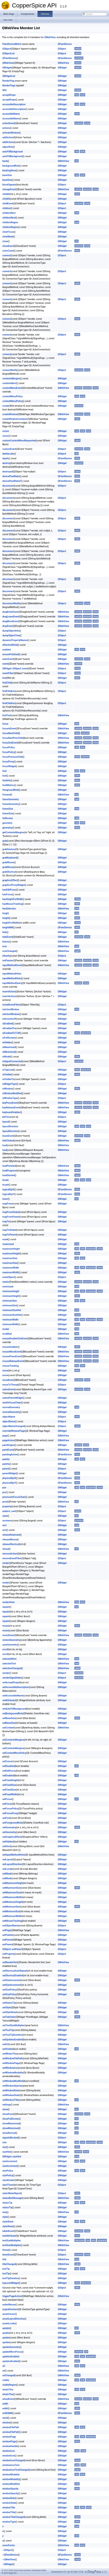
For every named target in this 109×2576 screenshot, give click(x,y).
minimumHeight (10, 1291)
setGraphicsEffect (11, 1837)
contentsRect (9, 383)
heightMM (7, 927)
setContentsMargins (13, 1739)
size (4, 2142)
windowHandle (10, 2446)
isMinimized (8, 1052)
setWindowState (10, 2095)
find (4, 678)
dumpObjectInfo (10, 630)
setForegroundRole (12, 1822)
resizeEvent (8, 1635)
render (5, 1563)
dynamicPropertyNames (15, 640)
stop (4, 2212)
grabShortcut (9, 871)
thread (5, 2250)
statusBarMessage (12, 2198)
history (6, 941)
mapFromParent (10, 1216)
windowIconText (10, 2465)
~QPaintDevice (10, 2554)
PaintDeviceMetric (12, 44)
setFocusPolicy (10, 1808)
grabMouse (8, 862)
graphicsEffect (10, 880)
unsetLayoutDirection (13, 2318)
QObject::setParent (12, 1949)
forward (6, 794)
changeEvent (9, 189)
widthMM (7, 2413)
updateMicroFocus (12, 2351)
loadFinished (9, 1166)
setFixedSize (9, 1785)
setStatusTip (9, 2002)
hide (4, 932)
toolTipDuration (10, 2278)
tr (3, 2287)
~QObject (7, 2550)
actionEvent (8, 123)
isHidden (7, 1042)
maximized (8, 1244)
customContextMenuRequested (19, 440)
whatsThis (7, 2389)
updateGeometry (11, 2347)
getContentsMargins (13, 832)
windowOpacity (10, 2488)
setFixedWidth (9, 1794)
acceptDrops (9, 95)
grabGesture (8, 849)
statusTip (7, 2202)
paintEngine (8, 1445)
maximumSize (9, 1258)
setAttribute (8, 1700)
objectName (8, 1416)
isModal (6, 1056)
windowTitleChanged (13, 2517)
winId (5, 2418)
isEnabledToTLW (11, 1033)
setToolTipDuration (12, 2034)
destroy (6, 463)
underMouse (9, 2304)
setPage (6, 1930)
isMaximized (9, 1047)
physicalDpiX (9, 1478)
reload (5, 1549)
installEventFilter (11, 1004)
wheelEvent (8, 2399)
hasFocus (7, 894)
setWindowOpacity (12, 2085)
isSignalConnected (12, 1061)
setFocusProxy (10, 1813)
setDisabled (8, 1766)
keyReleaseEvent (11, 1107)
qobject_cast (9, 1511)
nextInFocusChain (11, 1402)
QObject (6, 48)
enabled (6, 649)
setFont (6, 1818)
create (5, 405)
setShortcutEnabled (12, 1975)
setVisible (7, 2049)
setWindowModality (12, 2072)
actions (6, 128)
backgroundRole (10, 165)
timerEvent (8, 2254)
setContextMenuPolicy (14, 1753)
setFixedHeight (10, 1780)
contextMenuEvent (12, 388)
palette (6, 1459)
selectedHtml (9, 1658)
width (5, 2403)
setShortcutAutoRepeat (14, 1970)
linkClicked (8, 1140)
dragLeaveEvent (10, 616)
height (5, 913)
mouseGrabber (10, 1347)
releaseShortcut (10, 1544)
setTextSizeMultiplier (13, 2025)
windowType (8, 2521)
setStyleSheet (9, 2012)
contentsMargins (11, 378)
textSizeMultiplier (11, 2240)
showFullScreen (10, 2118)
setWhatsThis (9, 2053)
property (6, 1506)
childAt (6, 194)
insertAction (8, 991)
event (5, 663)
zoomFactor (8, 2545)
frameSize (7, 808)
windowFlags (9, 2436)
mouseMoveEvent (11, 1351)
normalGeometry (11, 1407)
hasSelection (9, 908)
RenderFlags (8, 85)
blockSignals (9, 184)
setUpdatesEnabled (12, 2039)
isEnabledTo (8, 1028)
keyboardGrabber (11, 1112)
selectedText (9, 1663)
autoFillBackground (12, 151)
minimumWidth (10, 1319)
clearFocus (8, 231)
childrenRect (9, 213)
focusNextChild (10, 733)
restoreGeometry (11, 1640)
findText (6, 715)
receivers (7, 1520)
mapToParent (9, 1234)
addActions (8, 142)
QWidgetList (8, 76)
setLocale (7, 1869)
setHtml (6, 1846)
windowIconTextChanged (15, 2469)
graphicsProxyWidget (13, 885)
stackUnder (8, 2180)
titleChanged (9, 2264)
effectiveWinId (9, 645)
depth (5, 458)
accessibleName (11, 113)
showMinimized (10, 2128)
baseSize (7, 175)
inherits (6, 955)
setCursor (7, 1761)
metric (5, 1281)
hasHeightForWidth (12, 899)
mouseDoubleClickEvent (15, 1338)
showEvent (8, 2114)
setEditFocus (9, 1770)
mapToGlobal (9, 1230)
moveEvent (8, 1380)
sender (6, 1673)
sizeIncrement (9, 2161)
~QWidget (7, 2564)
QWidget (6, 67)
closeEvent (8, 246)
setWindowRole (10, 2090)
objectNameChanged (13, 1426)
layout (5, 1121)
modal (5, 1329)
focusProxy (8, 761)
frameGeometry (10, 799)
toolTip (6, 2268)
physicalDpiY (9, 1482)
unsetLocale (8, 2323)
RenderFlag (8, 80)
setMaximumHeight (12, 1883)
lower (5, 1199)
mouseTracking (10, 1365)
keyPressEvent (10, 1102)
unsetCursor (8, 2314)
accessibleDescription (14, 104)
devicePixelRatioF (11, 481)
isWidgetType (9, 1084)
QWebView (49, 37)
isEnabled (7, 1023)
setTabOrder (8, 2017)
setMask (6, 1873)
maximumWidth (10, 1267)
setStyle (6, 2007)
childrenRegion (10, 222)
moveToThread (10, 1384)
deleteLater (8, 453)
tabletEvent (8, 2231)
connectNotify (9, 370)
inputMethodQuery (12, 983)
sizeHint (6, 2151)
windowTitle (8, 2507)
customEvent (9, 449)
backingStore (9, 170)
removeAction (9, 1553)
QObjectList (8, 53)
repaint (6, 1607)
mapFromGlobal (10, 1212)
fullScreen (7, 818)
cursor (5, 431)
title (4, 2259)
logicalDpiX (8, 1189)
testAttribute (9, 2235)
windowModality (10, 2474)
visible (5, 2380)
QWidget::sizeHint (11, 2156)
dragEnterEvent (10, 611)
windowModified (11, 2484)
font (4, 771)
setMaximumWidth (12, 1897)
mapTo (6, 1221)
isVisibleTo (8, 1079)
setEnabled (8, 1775)
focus (5, 723)
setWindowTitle (10, 2100)
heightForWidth (10, 922)
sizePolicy (7, 2170)
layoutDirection (10, 1126)
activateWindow (10, 132)
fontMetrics (8, 785)
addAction (7, 137)
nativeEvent (8, 1389)
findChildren (8, 691)
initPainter (7, 960)
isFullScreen (8, 1037)
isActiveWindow (10, 1009)
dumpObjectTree (11, 635)
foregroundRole (10, 790)
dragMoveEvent (10, 621)
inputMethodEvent (11, 965)
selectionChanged (11, 1668)
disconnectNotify (11, 603)
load (4, 1145)
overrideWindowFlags (13, 1431)
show (5, 2109)
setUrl (5, 2044)
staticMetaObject (11, 2193)
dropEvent (7, 626)
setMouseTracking (12, 1920)
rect (4, 1525)
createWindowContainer (15, 419)
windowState (9, 2502)
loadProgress (9, 1170)
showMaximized (10, 2123)
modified (7, 1333)
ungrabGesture (10, 2309)
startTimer (7, 2185)
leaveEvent (8, 1135)
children (6, 208)
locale (5, 1180)
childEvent (7, 203)
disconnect (8, 485)
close (5, 241)
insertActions (9, 996)
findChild (7, 682)
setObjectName (10, 1925)
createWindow (9, 414)
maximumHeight (11, 1248)
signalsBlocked (10, 2137)
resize (5, 1625)
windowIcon (8, 2451)
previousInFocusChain (14, 1497)
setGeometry (9, 1827)
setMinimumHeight (12, 1902)
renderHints (8, 1602)
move (5, 1370)
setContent (8, 1727)
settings (6, 2104)
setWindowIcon (10, 2067)
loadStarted (8, 1175)
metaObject (8, 1277)
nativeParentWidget (12, 1397)
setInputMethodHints (13, 1854)
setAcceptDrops (10, 1682)
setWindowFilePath (12, 2058)
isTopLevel (8, 1069)
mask (5, 1239)
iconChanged (9, 951)
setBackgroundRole (12, 1713)
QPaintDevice (65, 44)
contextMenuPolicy (12, 396)
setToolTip (7, 2030)
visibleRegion (9, 2384)
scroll (5, 1649)
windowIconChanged (13, 2460)
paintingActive (9, 1454)
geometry (7, 823)
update (6, 2328)
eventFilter (7, 673)
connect (6, 255)
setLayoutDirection (12, 1864)
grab (4, 840)
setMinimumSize (11, 1906)
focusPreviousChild (12, 756)
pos (4, 1487)
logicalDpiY (8, 1194)
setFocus (7, 1799)
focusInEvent (9, 728)
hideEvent (7, 937)
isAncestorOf (9, 1018)
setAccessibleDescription (15, 1687)
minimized (7, 1286)
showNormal (9, 2133)
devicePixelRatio (11, 476)
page (5, 1435)
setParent (7, 1939)
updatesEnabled (10, 2356)
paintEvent (7, 1449)
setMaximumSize (11, 1887)
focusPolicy (8, 747)
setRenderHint (9, 1962)
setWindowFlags (11, 2063)
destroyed (7, 471)
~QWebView (8, 2559)
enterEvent (8, 659)
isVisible (6, 1074)
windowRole (8, 2498)
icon (4, 946)
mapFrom (7, 1203)
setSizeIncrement (11, 1980)
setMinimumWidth (12, 1916)
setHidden (7, 1841)
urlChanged (8, 2375)
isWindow (7, 1088)
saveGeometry (9, 1644)
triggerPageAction (11, 2296)
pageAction (8, 1440)
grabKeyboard (9, 857)
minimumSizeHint (11, 1310)
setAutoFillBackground (14, 1708)
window (6, 2422)
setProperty (8, 1954)
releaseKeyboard (11, 1534)
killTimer (7, 1117)
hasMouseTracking (12, 904)
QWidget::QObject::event (15, 668)
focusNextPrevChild (12, 738)
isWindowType (10, 1098)
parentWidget (9, 1473)
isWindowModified (12, 1093)
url (3, 2366)
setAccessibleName (12, 1695)
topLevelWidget (10, 2283)
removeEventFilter (11, 1558)
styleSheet (7, 2221)
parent (5, 1468)
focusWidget (9, 766)
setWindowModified (12, 2081)
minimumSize (9, 1300)
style (4, 2217)
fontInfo (6, 780)
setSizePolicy (9, 1989)
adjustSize (7, 146)
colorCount (8, 250)
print (4, 1501)
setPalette (7, 1935)
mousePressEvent (11, 1356)
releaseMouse (9, 1539)
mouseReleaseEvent (13, 1361)
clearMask (7, 236)
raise (5, 1516)
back (4, 161)
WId (4, 90)
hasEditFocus (9, 889)
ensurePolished (10, 654)
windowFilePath (10, 2427)
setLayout (7, 1859)
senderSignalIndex (12, 1677)
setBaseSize (8, 1718)
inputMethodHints (11, 973)
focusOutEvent (10, 742)
